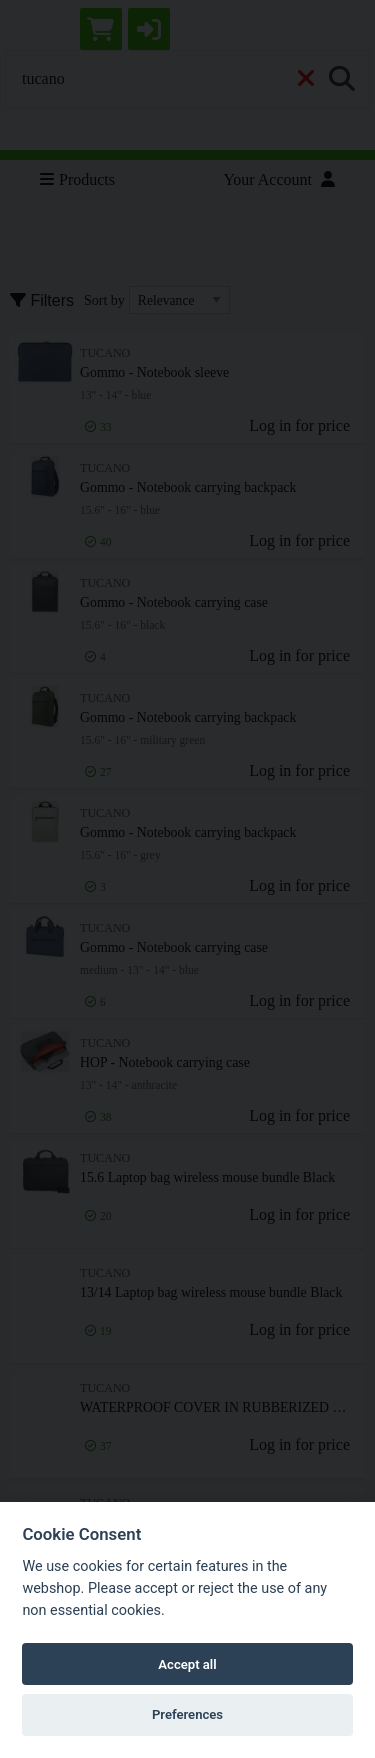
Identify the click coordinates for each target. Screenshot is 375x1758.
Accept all (187, 1664)
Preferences (187, 1714)
